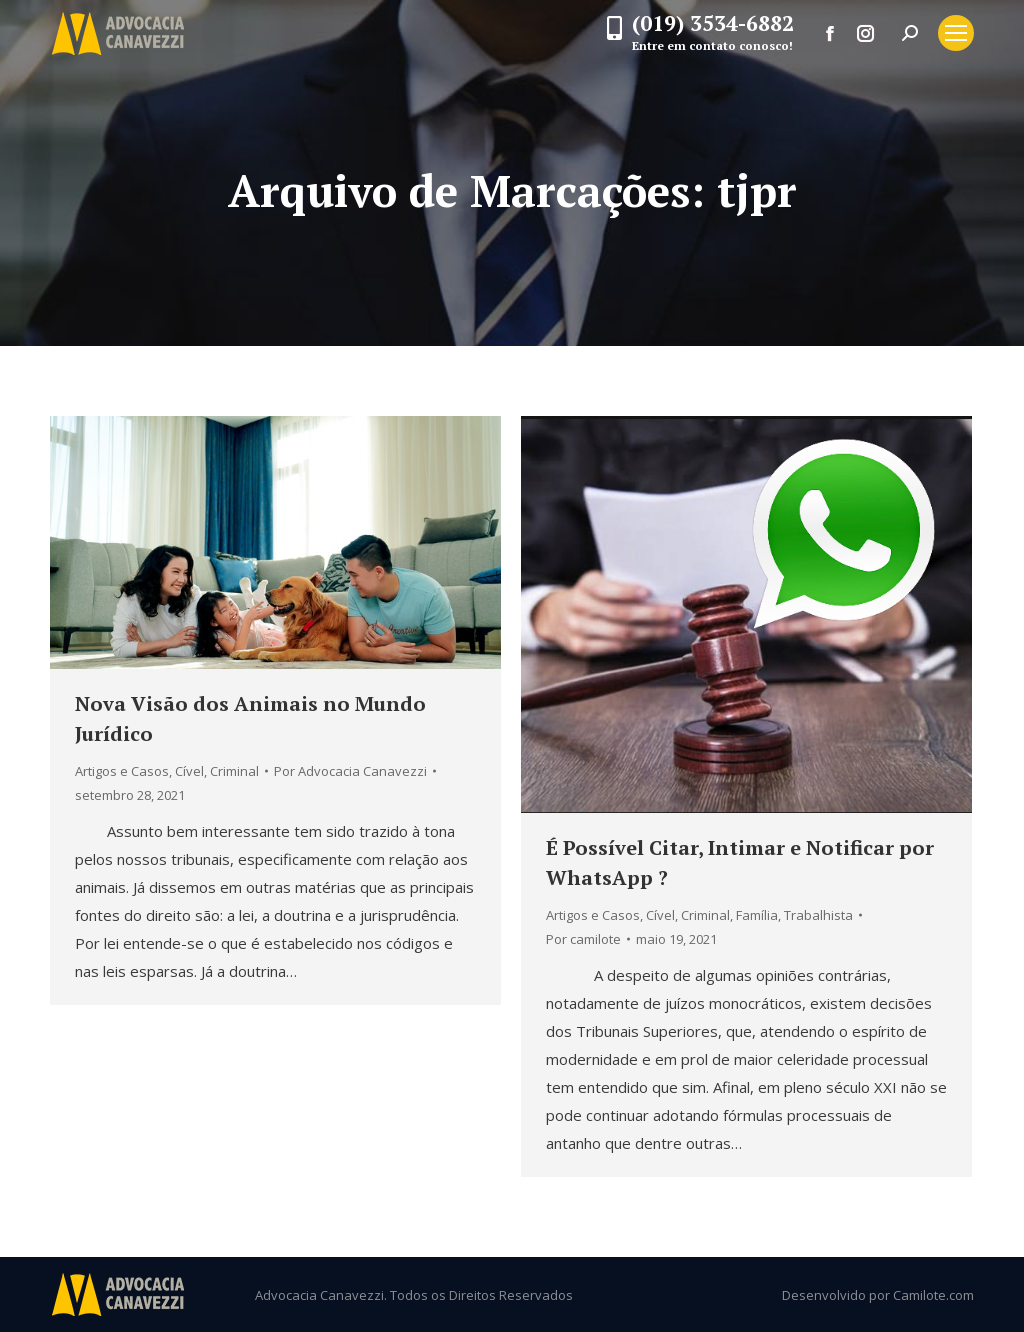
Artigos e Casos (122, 771)
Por (350, 771)
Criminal (234, 771)
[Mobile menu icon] (956, 33)
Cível (189, 771)
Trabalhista (818, 915)
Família (757, 915)
